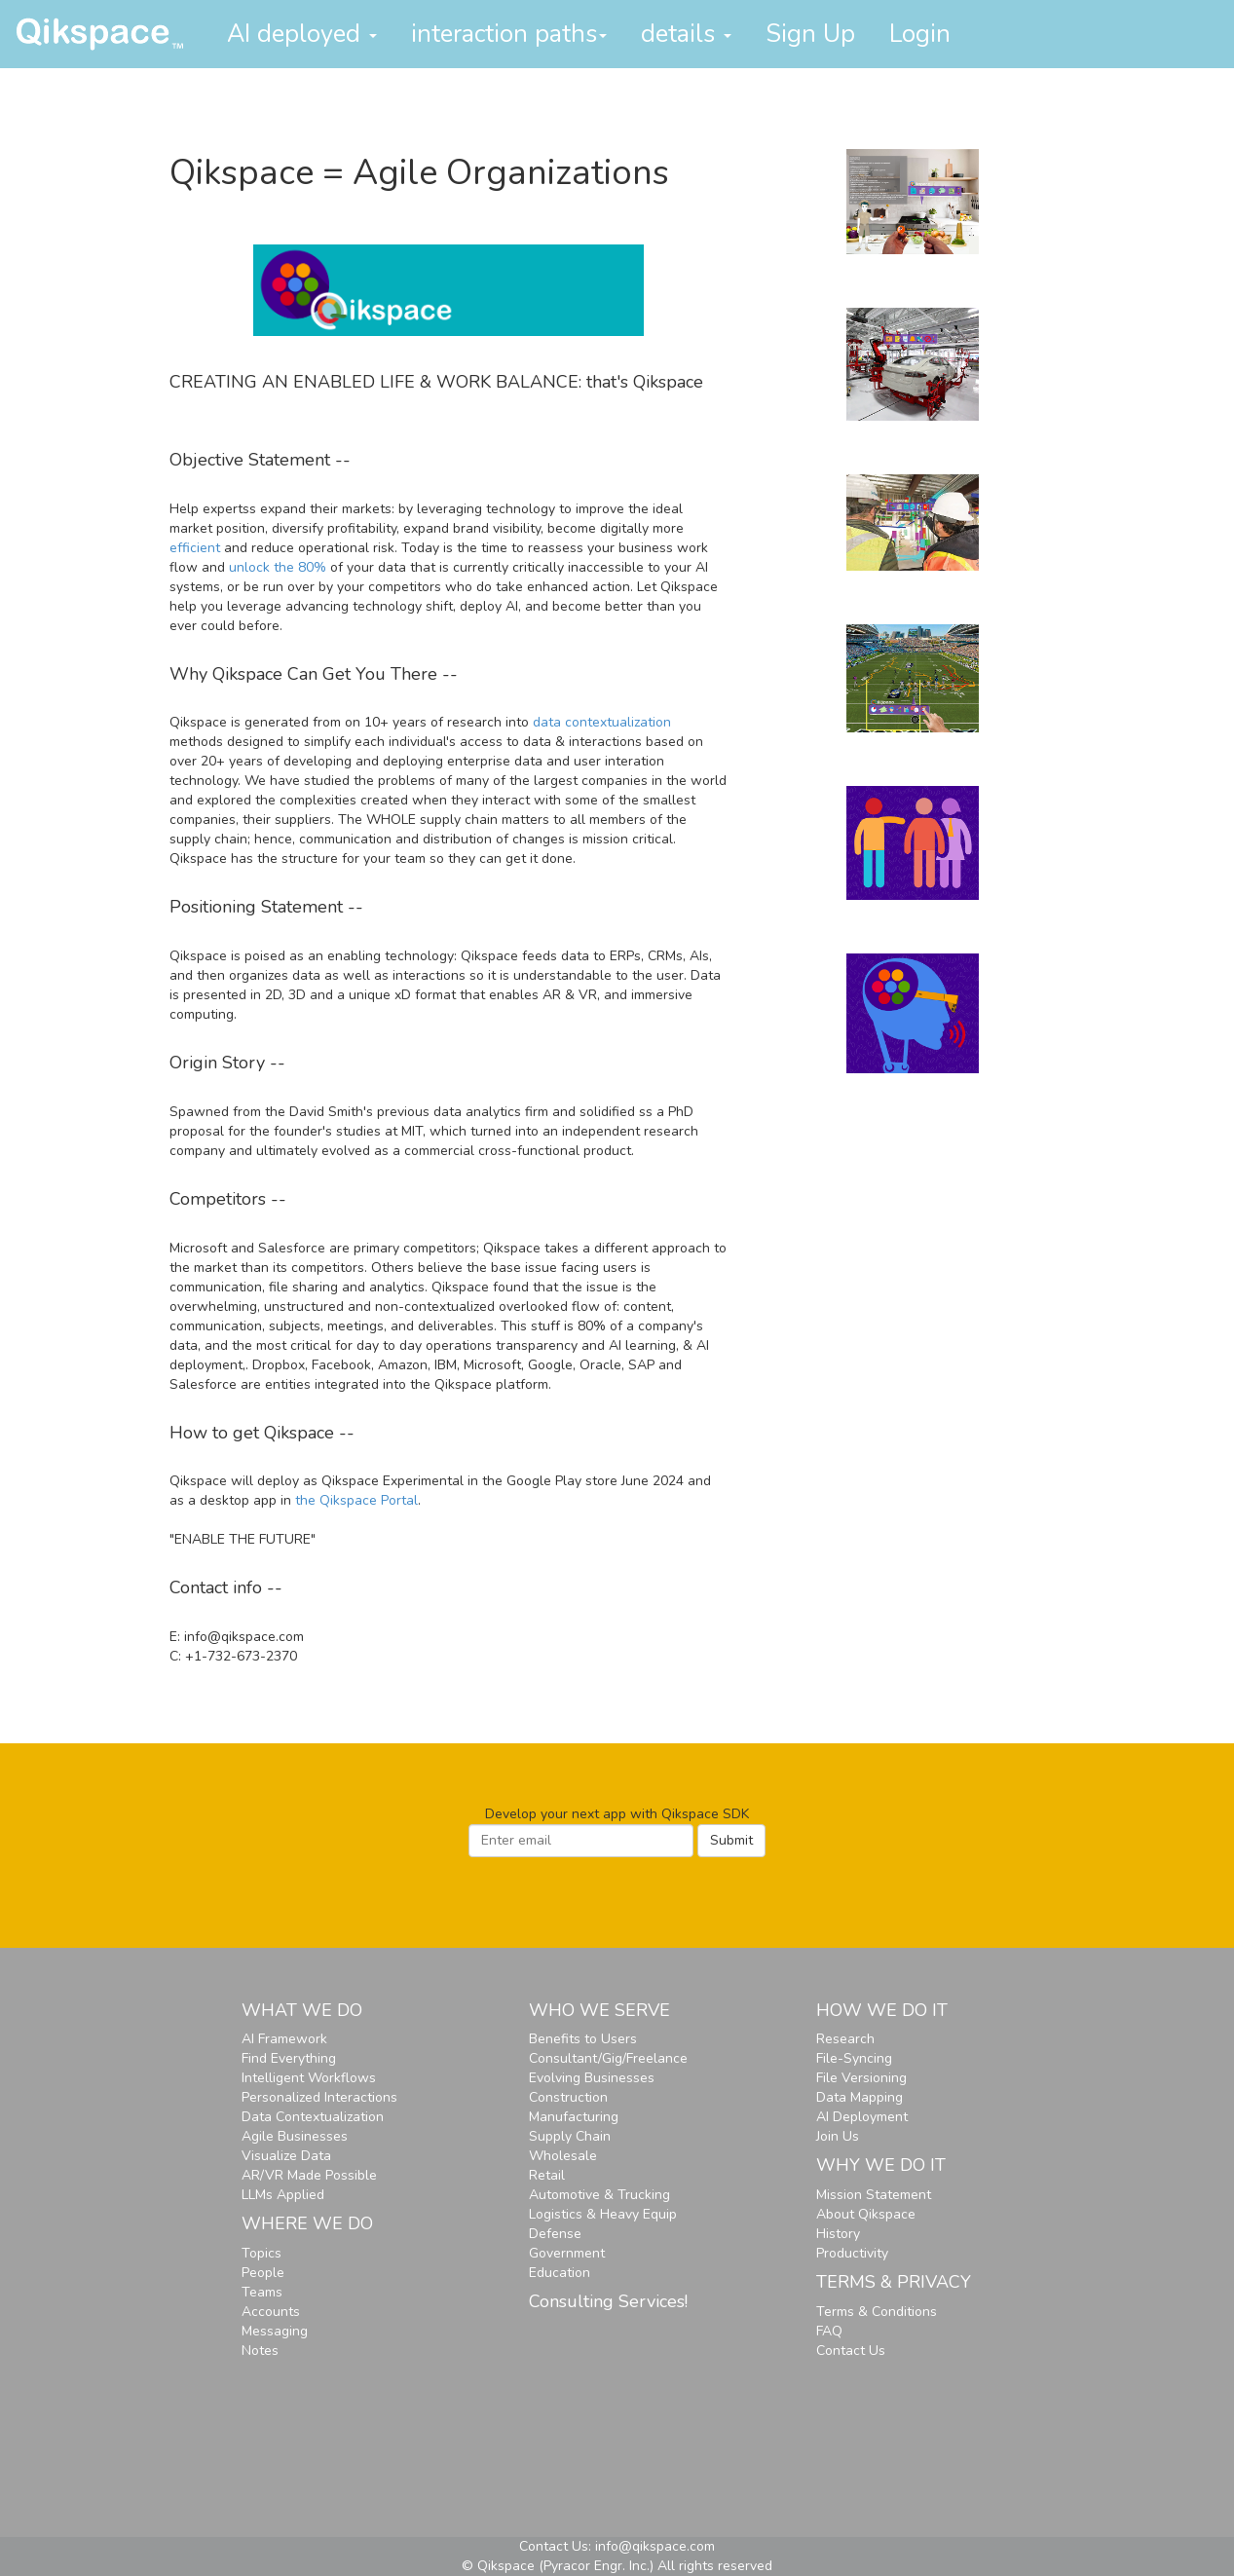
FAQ (829, 2331)
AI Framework (284, 2039)
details (686, 34)
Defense (555, 2233)
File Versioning (861, 2078)
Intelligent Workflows (309, 2078)
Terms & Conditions (876, 2311)
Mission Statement (873, 2194)
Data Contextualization (313, 2117)
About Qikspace (866, 2214)
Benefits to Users (583, 2039)
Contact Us (850, 2350)
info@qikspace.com (655, 2546)
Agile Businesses (295, 2136)
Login (920, 34)
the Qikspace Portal (356, 1500)
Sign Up (810, 34)
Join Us (837, 2136)
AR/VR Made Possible (309, 2175)
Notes (260, 2350)
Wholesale (563, 2156)
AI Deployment (862, 2117)
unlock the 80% (277, 567)
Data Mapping (859, 2097)
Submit (731, 1840)
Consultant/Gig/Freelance (608, 2058)
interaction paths (509, 34)
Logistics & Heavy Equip (603, 2214)
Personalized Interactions (319, 2097)
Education (559, 2272)
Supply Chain (570, 2136)
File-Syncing (854, 2058)
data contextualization (602, 722)
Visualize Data (286, 2156)
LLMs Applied (283, 2194)
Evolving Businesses (591, 2078)
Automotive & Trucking (599, 2194)
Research (845, 2039)
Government (567, 2253)
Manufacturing (573, 2117)
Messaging (275, 2331)
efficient (194, 548)
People (263, 2272)
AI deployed (302, 34)
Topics (261, 2253)
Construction (568, 2097)
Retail (547, 2175)
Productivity (852, 2253)
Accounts (271, 2311)
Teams (262, 2292)
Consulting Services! (608, 2301)
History (838, 2233)
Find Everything (289, 2058)
